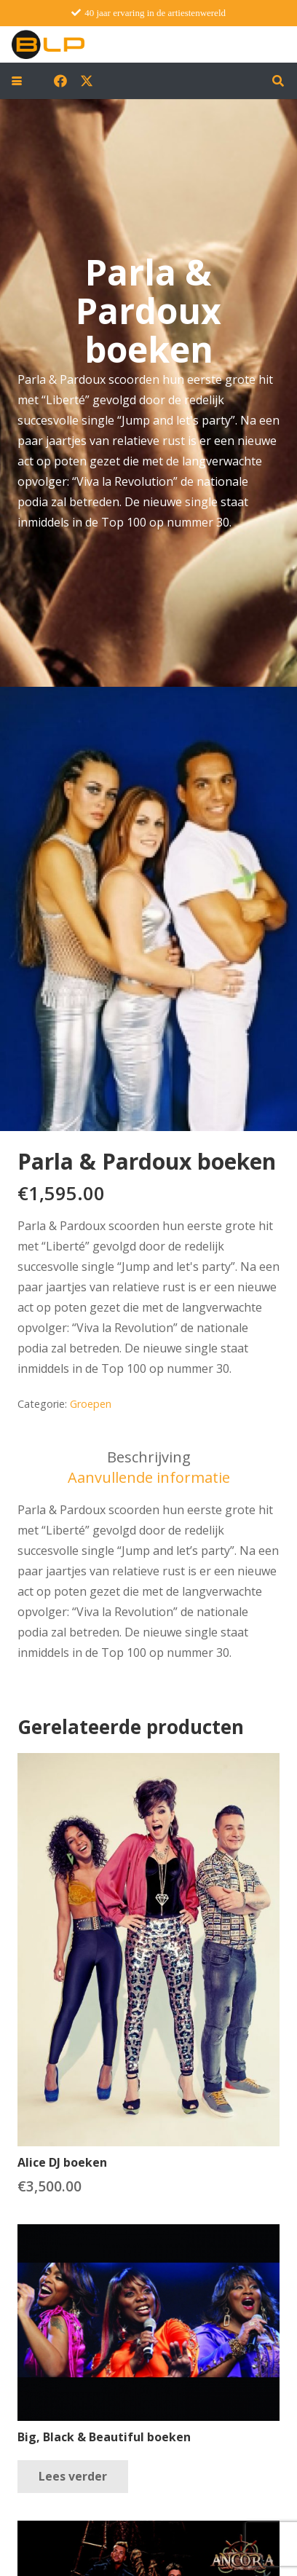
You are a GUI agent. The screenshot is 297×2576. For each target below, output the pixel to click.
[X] (87, 81)
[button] (16, 81)
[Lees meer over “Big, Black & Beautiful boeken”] (72, 2476)
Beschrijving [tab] (149, 1457)
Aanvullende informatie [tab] (149, 1477)
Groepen (90, 1404)
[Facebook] (60, 81)
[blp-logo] (48, 44)
